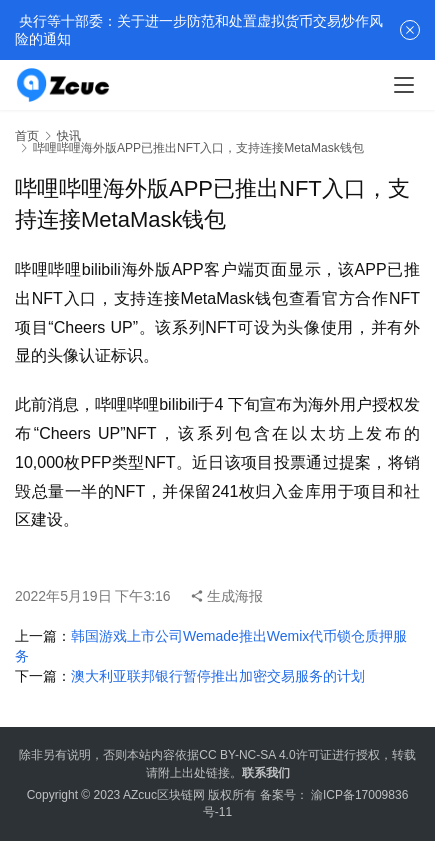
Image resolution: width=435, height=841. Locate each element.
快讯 (69, 136)
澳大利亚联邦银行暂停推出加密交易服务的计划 (218, 676)
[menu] (404, 85)
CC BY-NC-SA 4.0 (247, 755)
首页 (27, 136)
